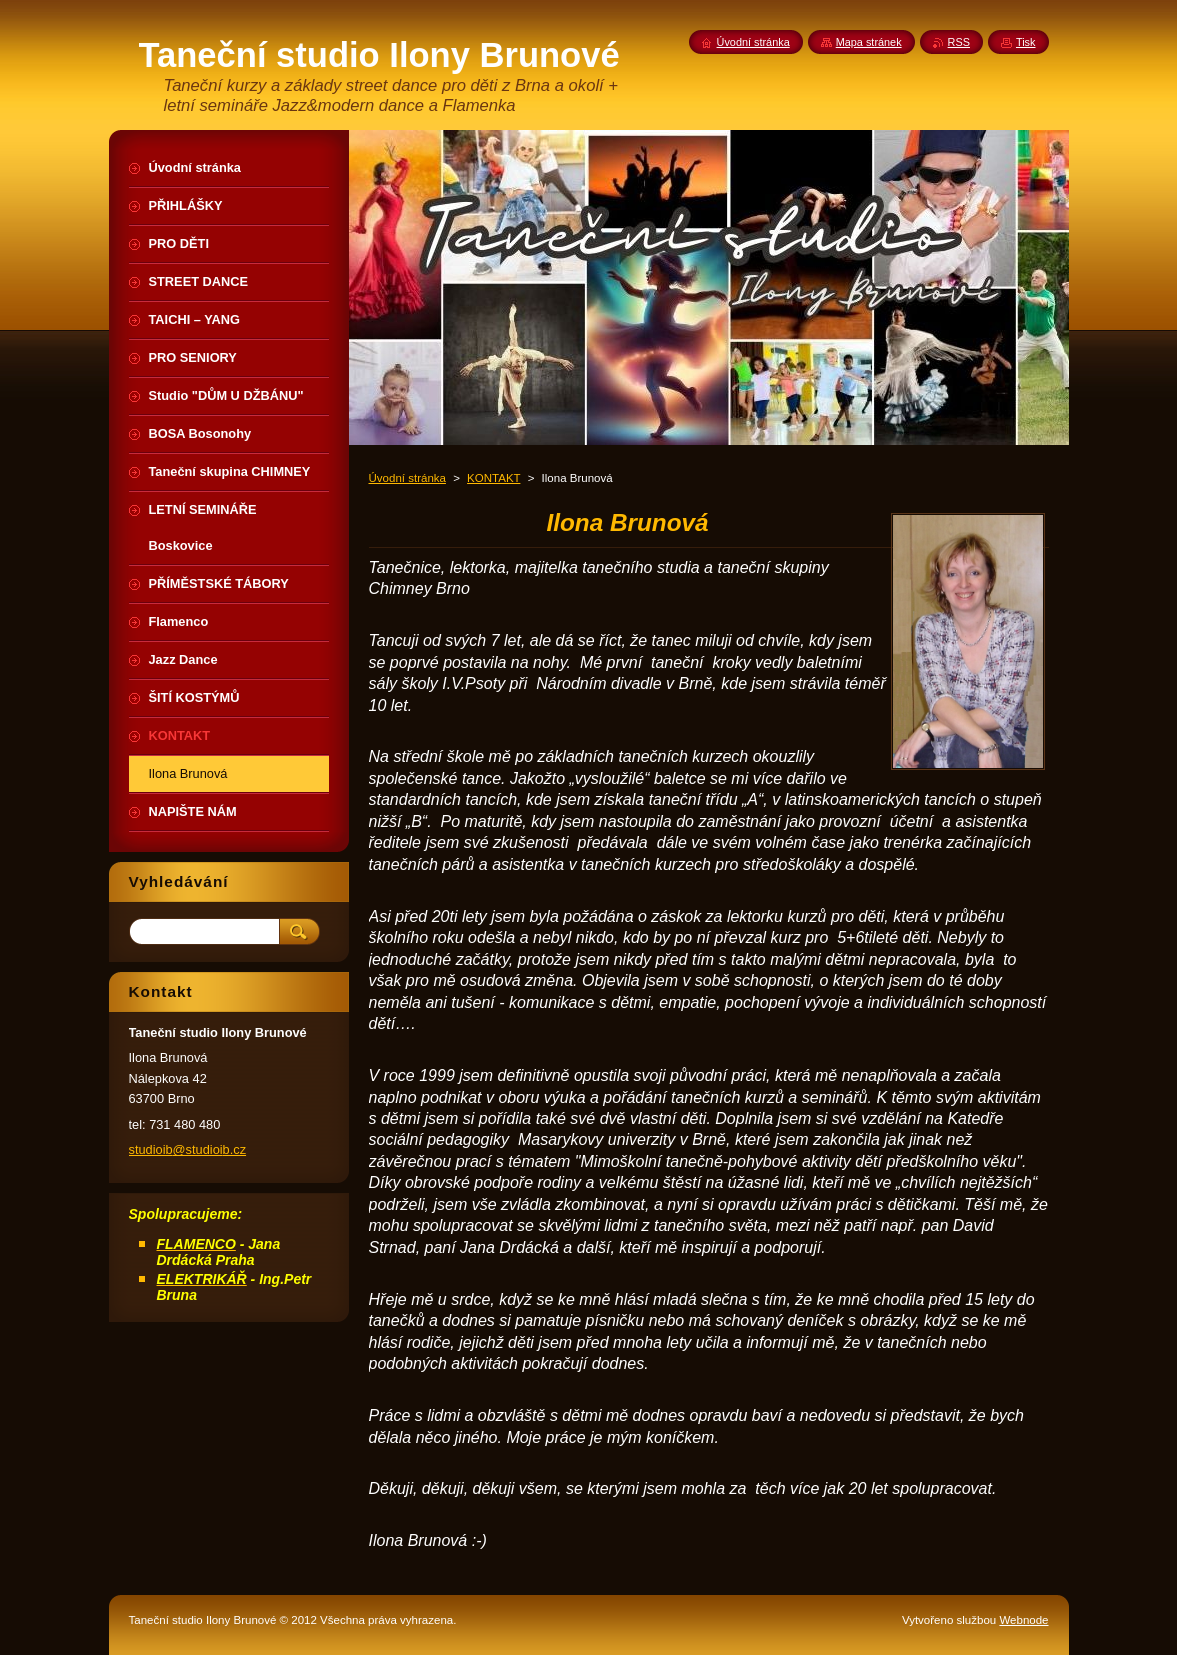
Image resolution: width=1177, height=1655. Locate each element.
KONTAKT (493, 478)
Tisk (1026, 42)
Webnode (1023, 1620)
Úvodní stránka (407, 478)
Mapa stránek (869, 42)
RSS (959, 42)
